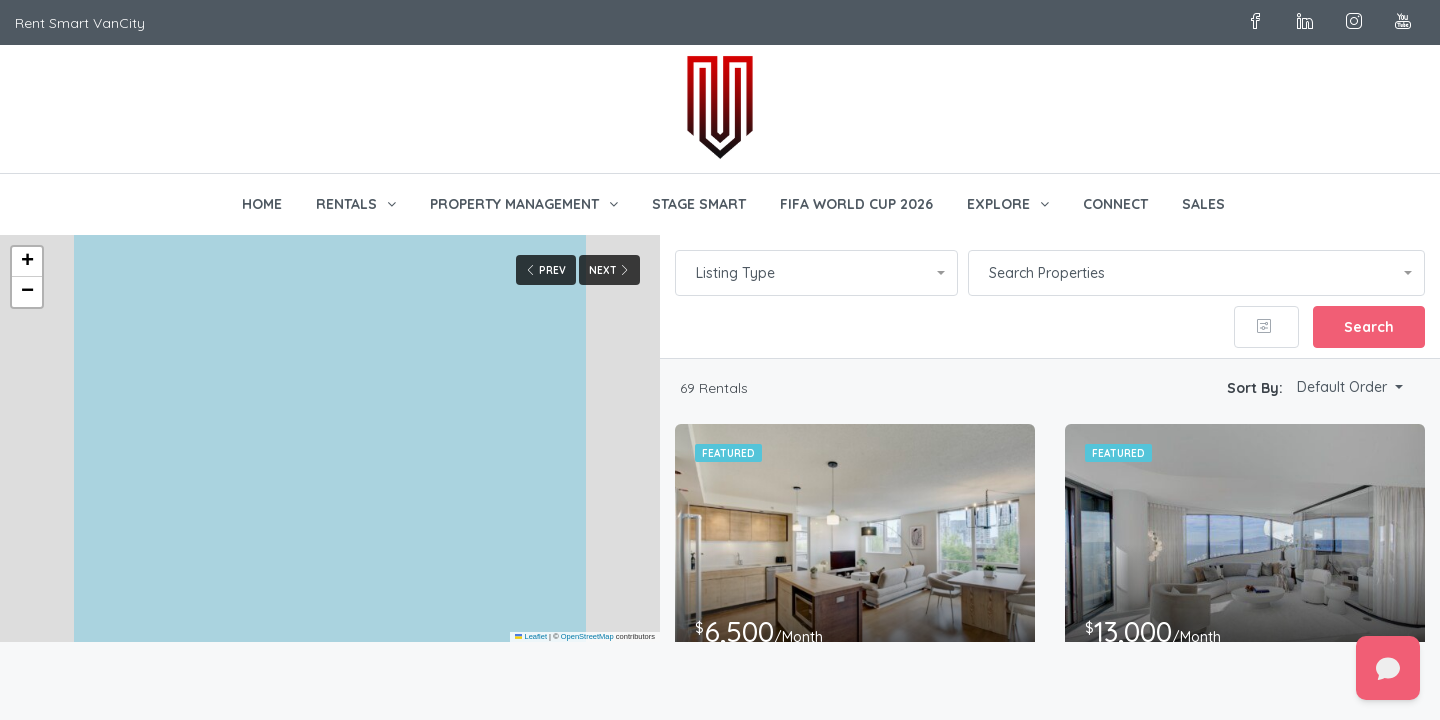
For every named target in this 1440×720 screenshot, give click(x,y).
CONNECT (1115, 204)
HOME (262, 204)
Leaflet (531, 636)
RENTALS (346, 204)
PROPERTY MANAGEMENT (514, 204)
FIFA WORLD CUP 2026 (856, 204)
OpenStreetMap (587, 636)
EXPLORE (998, 204)
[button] (27, 262)
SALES (1203, 204)
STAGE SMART (699, 204)
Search (1369, 327)
